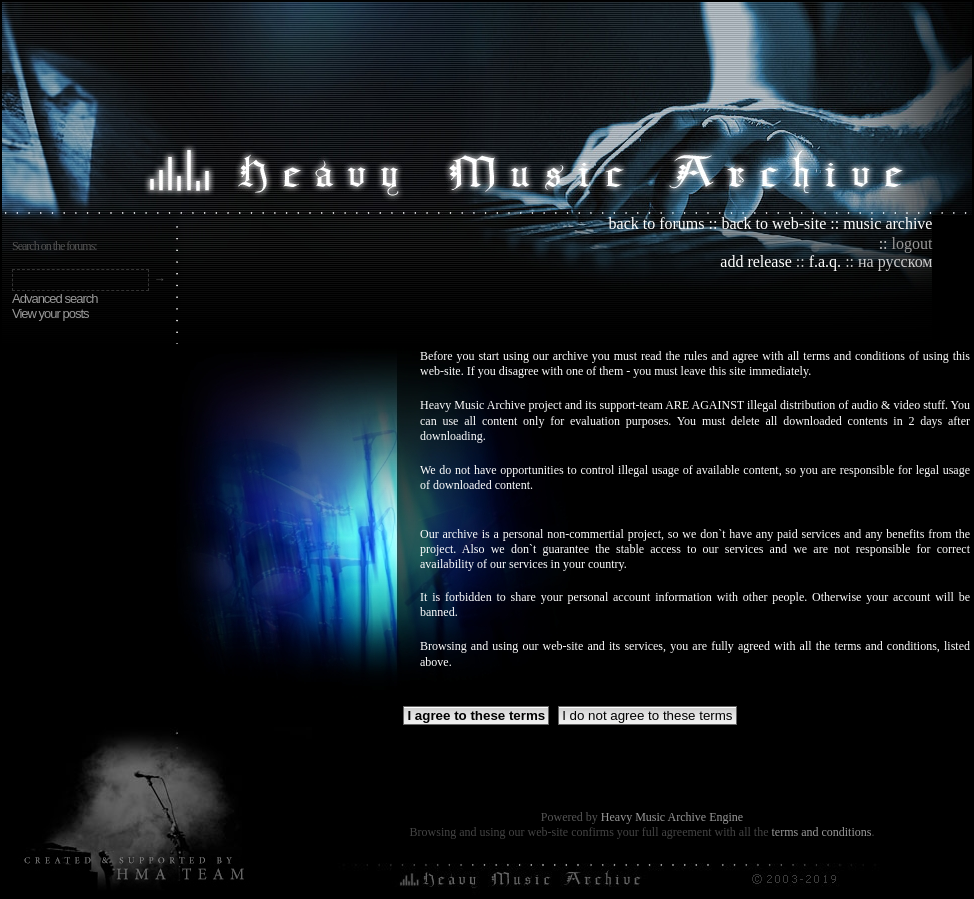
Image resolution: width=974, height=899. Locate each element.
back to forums (657, 223)
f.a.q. (825, 261)
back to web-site (773, 223)
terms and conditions (821, 832)
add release (756, 261)
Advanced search (54, 298)
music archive (887, 223)
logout (912, 243)
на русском (895, 261)
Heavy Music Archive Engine (672, 817)
